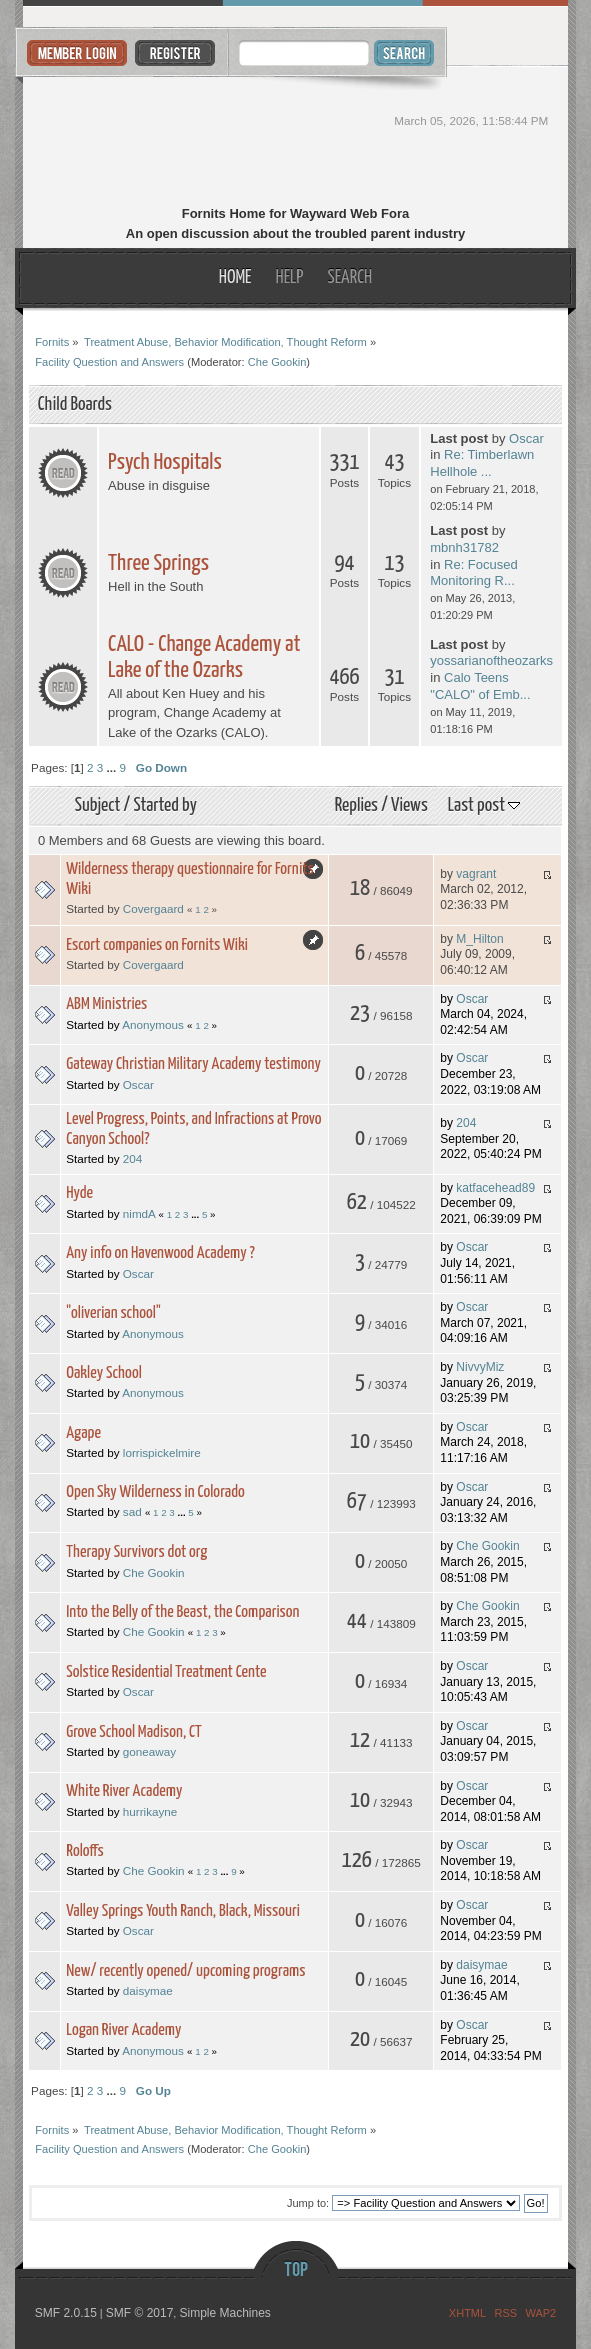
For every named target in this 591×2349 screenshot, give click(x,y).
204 (133, 1158)
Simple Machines (224, 2313)
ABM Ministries (106, 1004)
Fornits (295, 138)
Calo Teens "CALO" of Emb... (480, 686)
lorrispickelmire (162, 1452)
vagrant (476, 874)
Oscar (526, 438)
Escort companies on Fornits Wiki (157, 945)
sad (132, 1511)
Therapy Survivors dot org (136, 1552)
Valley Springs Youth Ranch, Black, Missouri (183, 1911)
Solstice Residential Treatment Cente (166, 1672)
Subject (98, 805)
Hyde (79, 1193)
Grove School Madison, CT (133, 1732)
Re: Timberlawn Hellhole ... (482, 463)
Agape (83, 1433)
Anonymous (153, 1024)
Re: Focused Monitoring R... (473, 573)
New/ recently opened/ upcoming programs (185, 1971)
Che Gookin (277, 362)
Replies (356, 805)
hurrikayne (150, 1811)
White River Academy (124, 1791)
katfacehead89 (495, 1188)
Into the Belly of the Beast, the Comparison (182, 1612)
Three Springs (158, 563)
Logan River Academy (123, 2030)
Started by (164, 805)
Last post (484, 805)
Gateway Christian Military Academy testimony (193, 1064)
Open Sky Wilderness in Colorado (155, 1492)
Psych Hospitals (165, 462)
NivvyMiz (480, 1367)
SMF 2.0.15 (66, 2313)
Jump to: (308, 2203)
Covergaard (153, 908)
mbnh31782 (464, 547)
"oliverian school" (113, 1313)
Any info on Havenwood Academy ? (160, 1253)
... (113, 767)
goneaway (149, 1751)
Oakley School (104, 1373)
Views (409, 805)
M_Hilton (479, 939)
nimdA (139, 1213)
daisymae (148, 1990)
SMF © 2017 (140, 2313)
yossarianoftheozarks (491, 660)
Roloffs (85, 1851)
